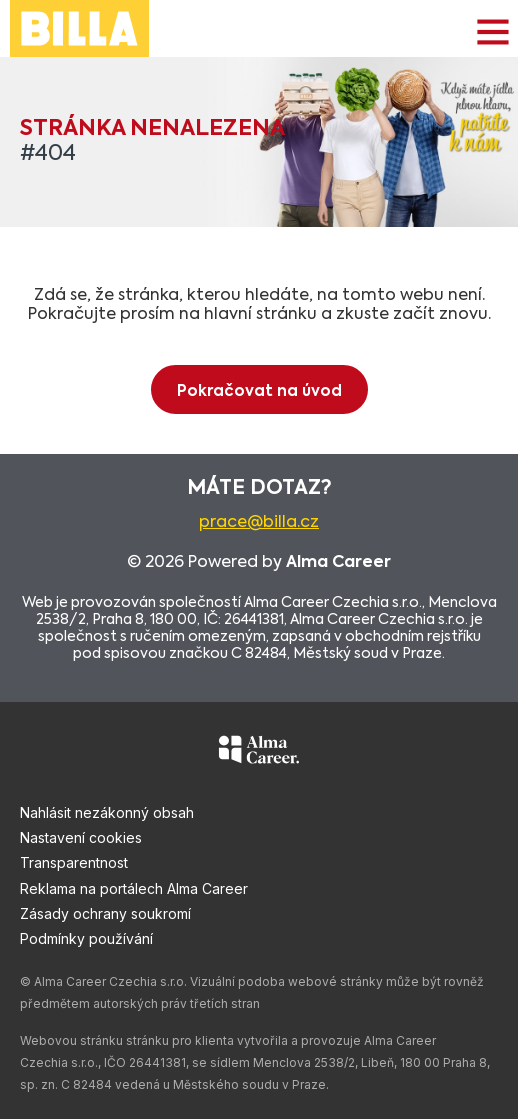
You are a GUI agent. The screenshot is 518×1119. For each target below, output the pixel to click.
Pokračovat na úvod (259, 391)
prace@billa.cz (259, 523)
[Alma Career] (259, 753)
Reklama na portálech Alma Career (134, 888)
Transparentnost (74, 862)
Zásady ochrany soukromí (105, 913)
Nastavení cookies (81, 837)
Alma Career (338, 563)
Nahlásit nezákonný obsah (107, 812)
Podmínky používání (86, 938)
